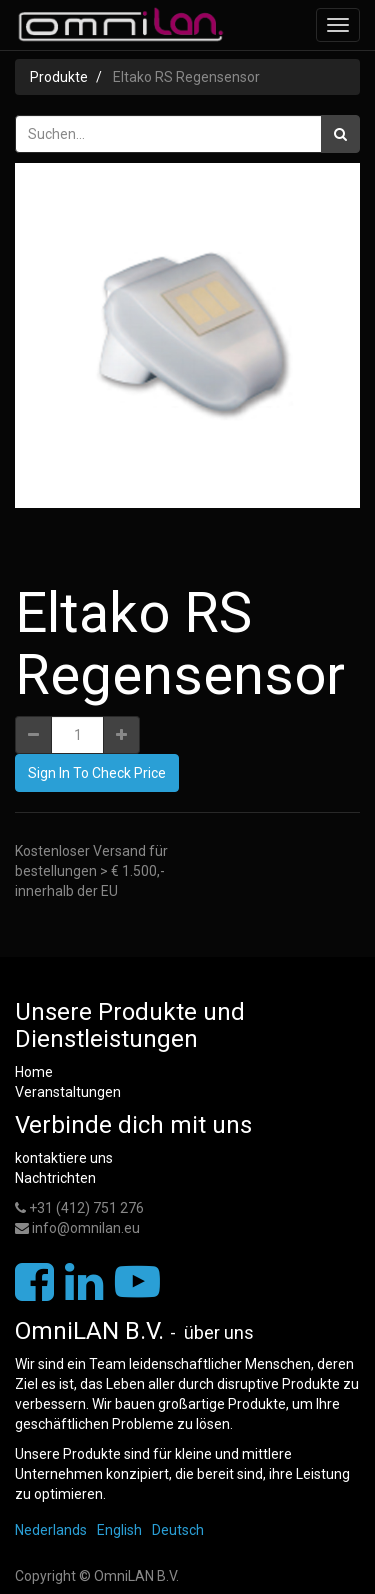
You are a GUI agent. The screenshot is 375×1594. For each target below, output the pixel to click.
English (119, 1530)
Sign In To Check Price (97, 773)
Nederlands (51, 1530)
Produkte (59, 77)
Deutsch (178, 1530)
